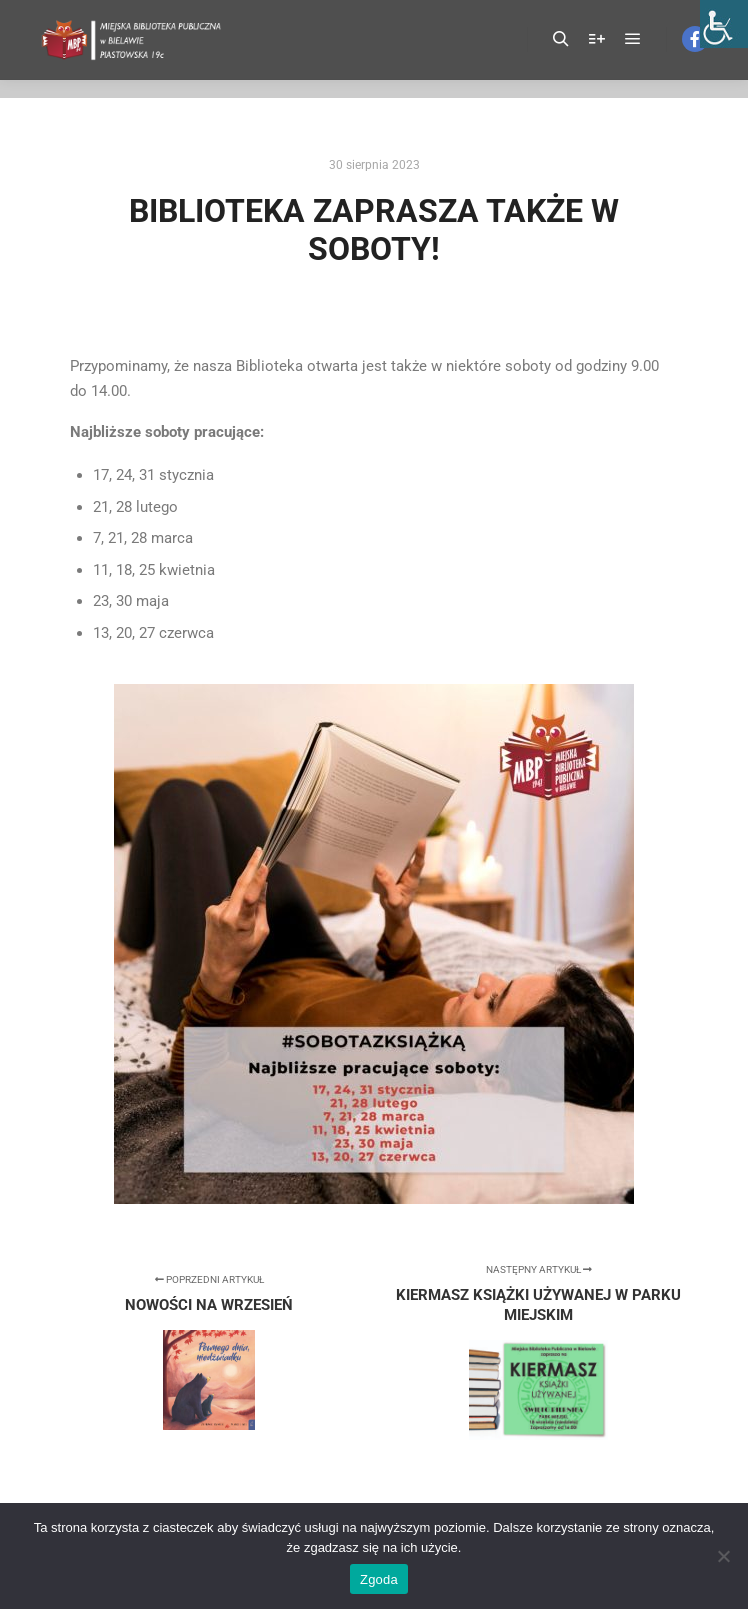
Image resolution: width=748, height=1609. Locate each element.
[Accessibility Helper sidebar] (724, 24)
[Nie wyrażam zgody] (723, 1556)
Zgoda (379, 1579)
